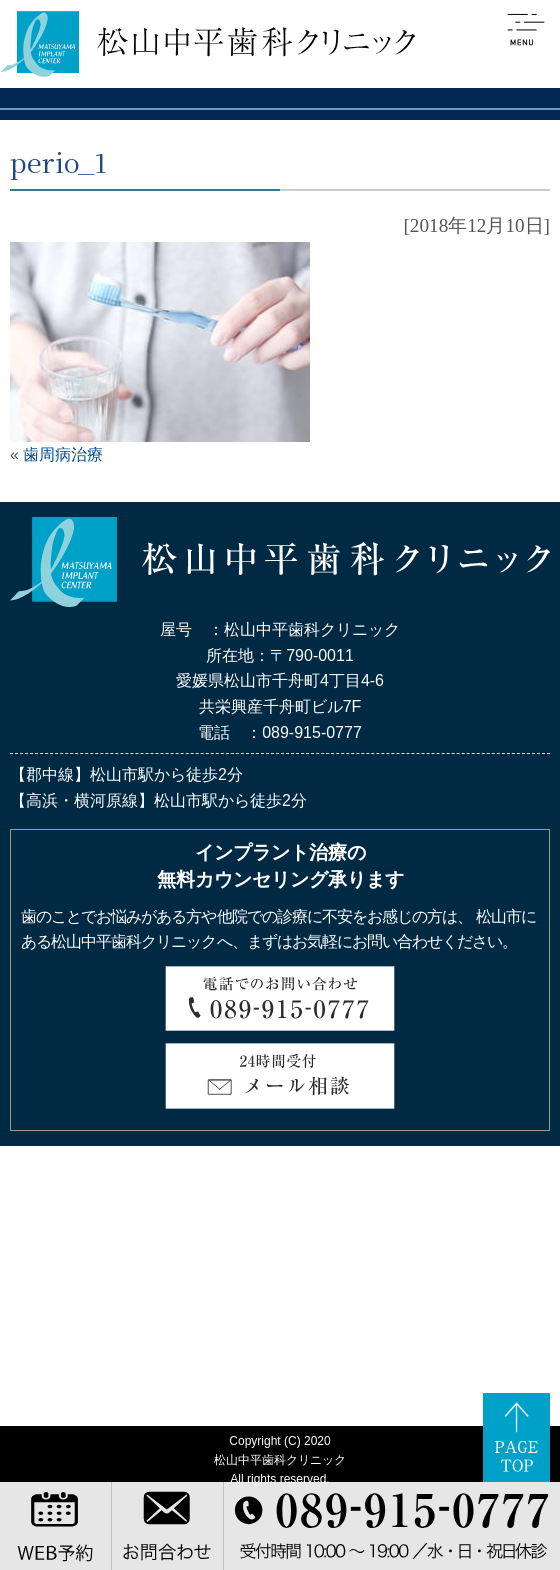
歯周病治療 (63, 454)
